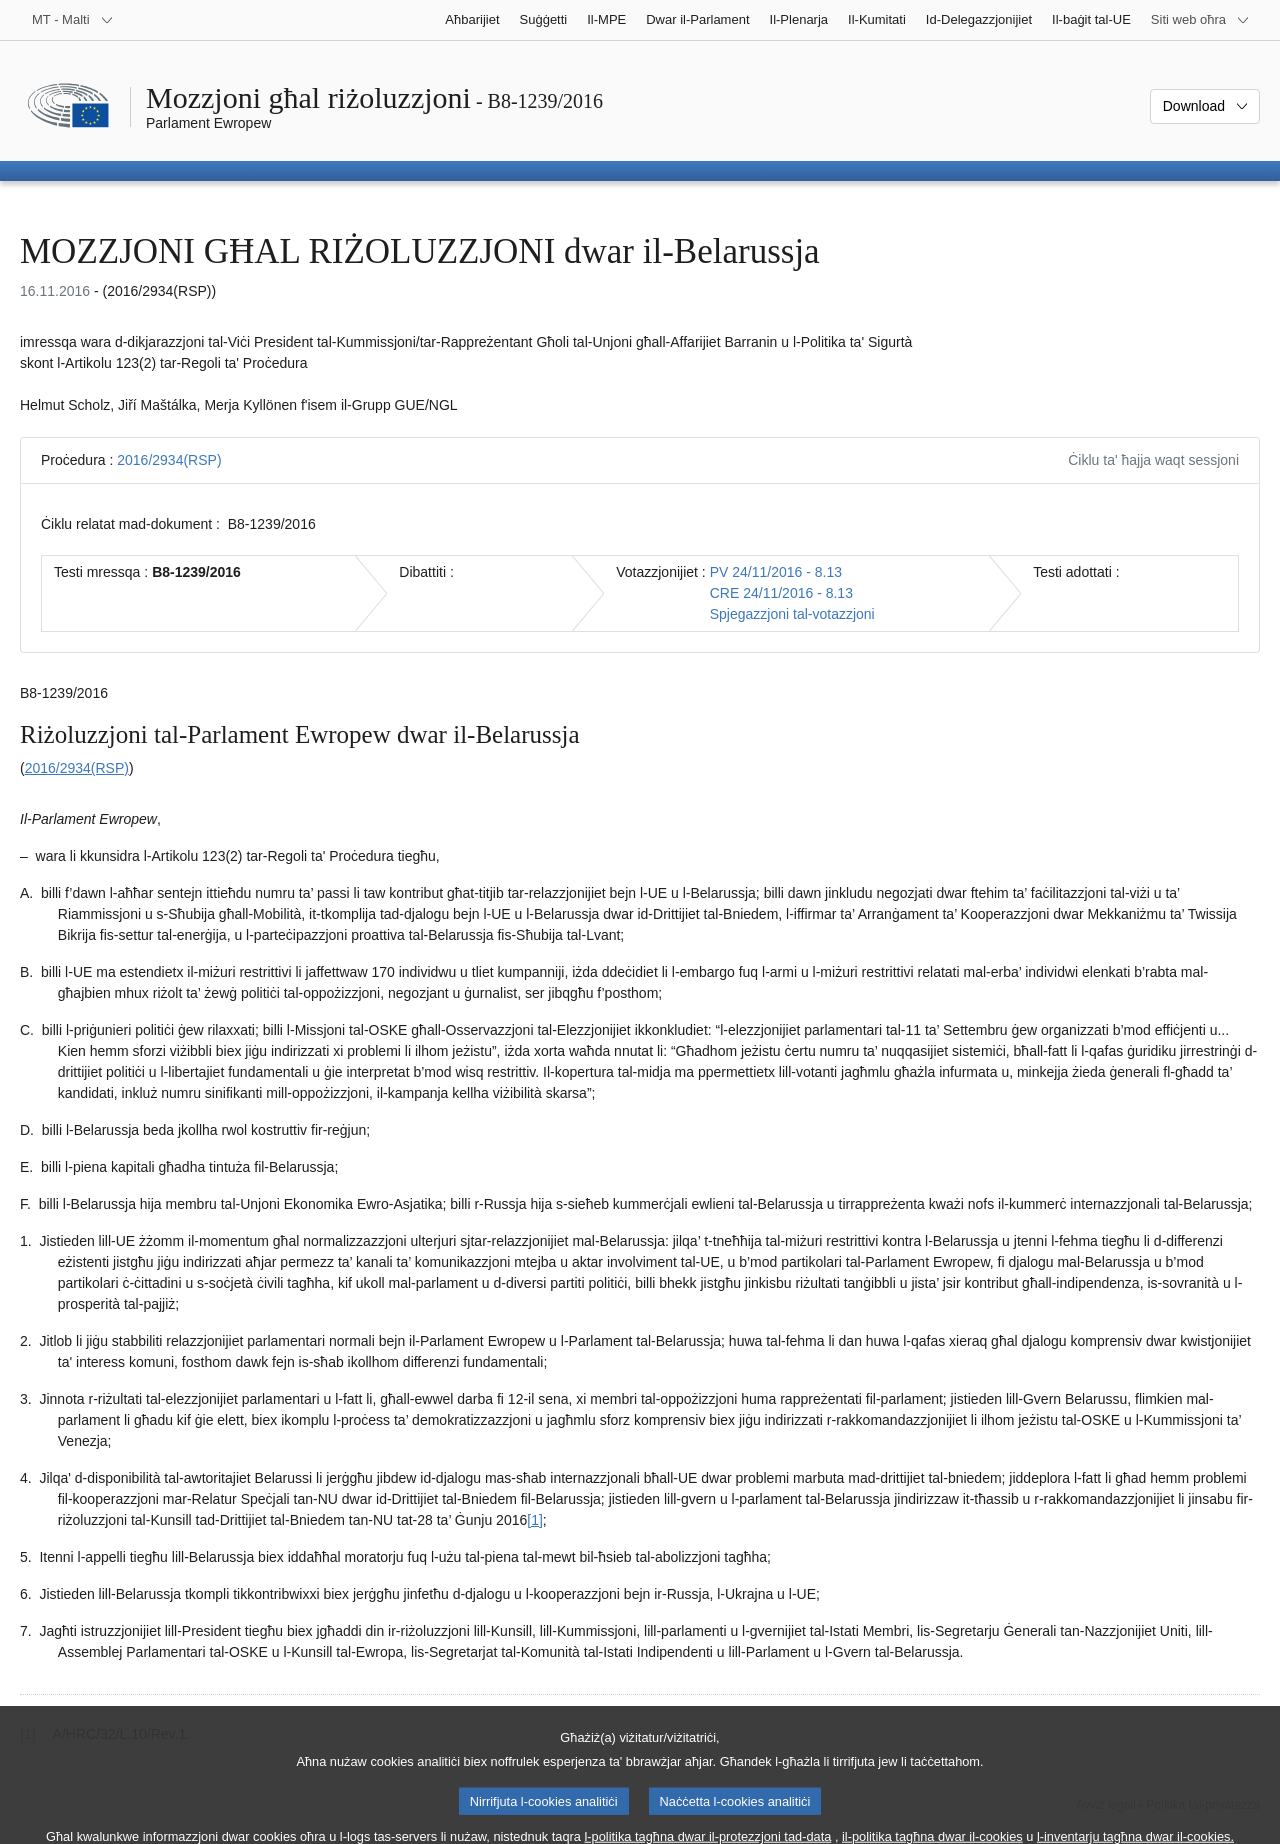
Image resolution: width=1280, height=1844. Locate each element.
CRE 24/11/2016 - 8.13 (781, 593)
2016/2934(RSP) (169, 460)
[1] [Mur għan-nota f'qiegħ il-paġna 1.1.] (535, 1520)
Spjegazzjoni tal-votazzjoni (792, 614)
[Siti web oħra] (1200, 20)
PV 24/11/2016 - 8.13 (776, 572)
